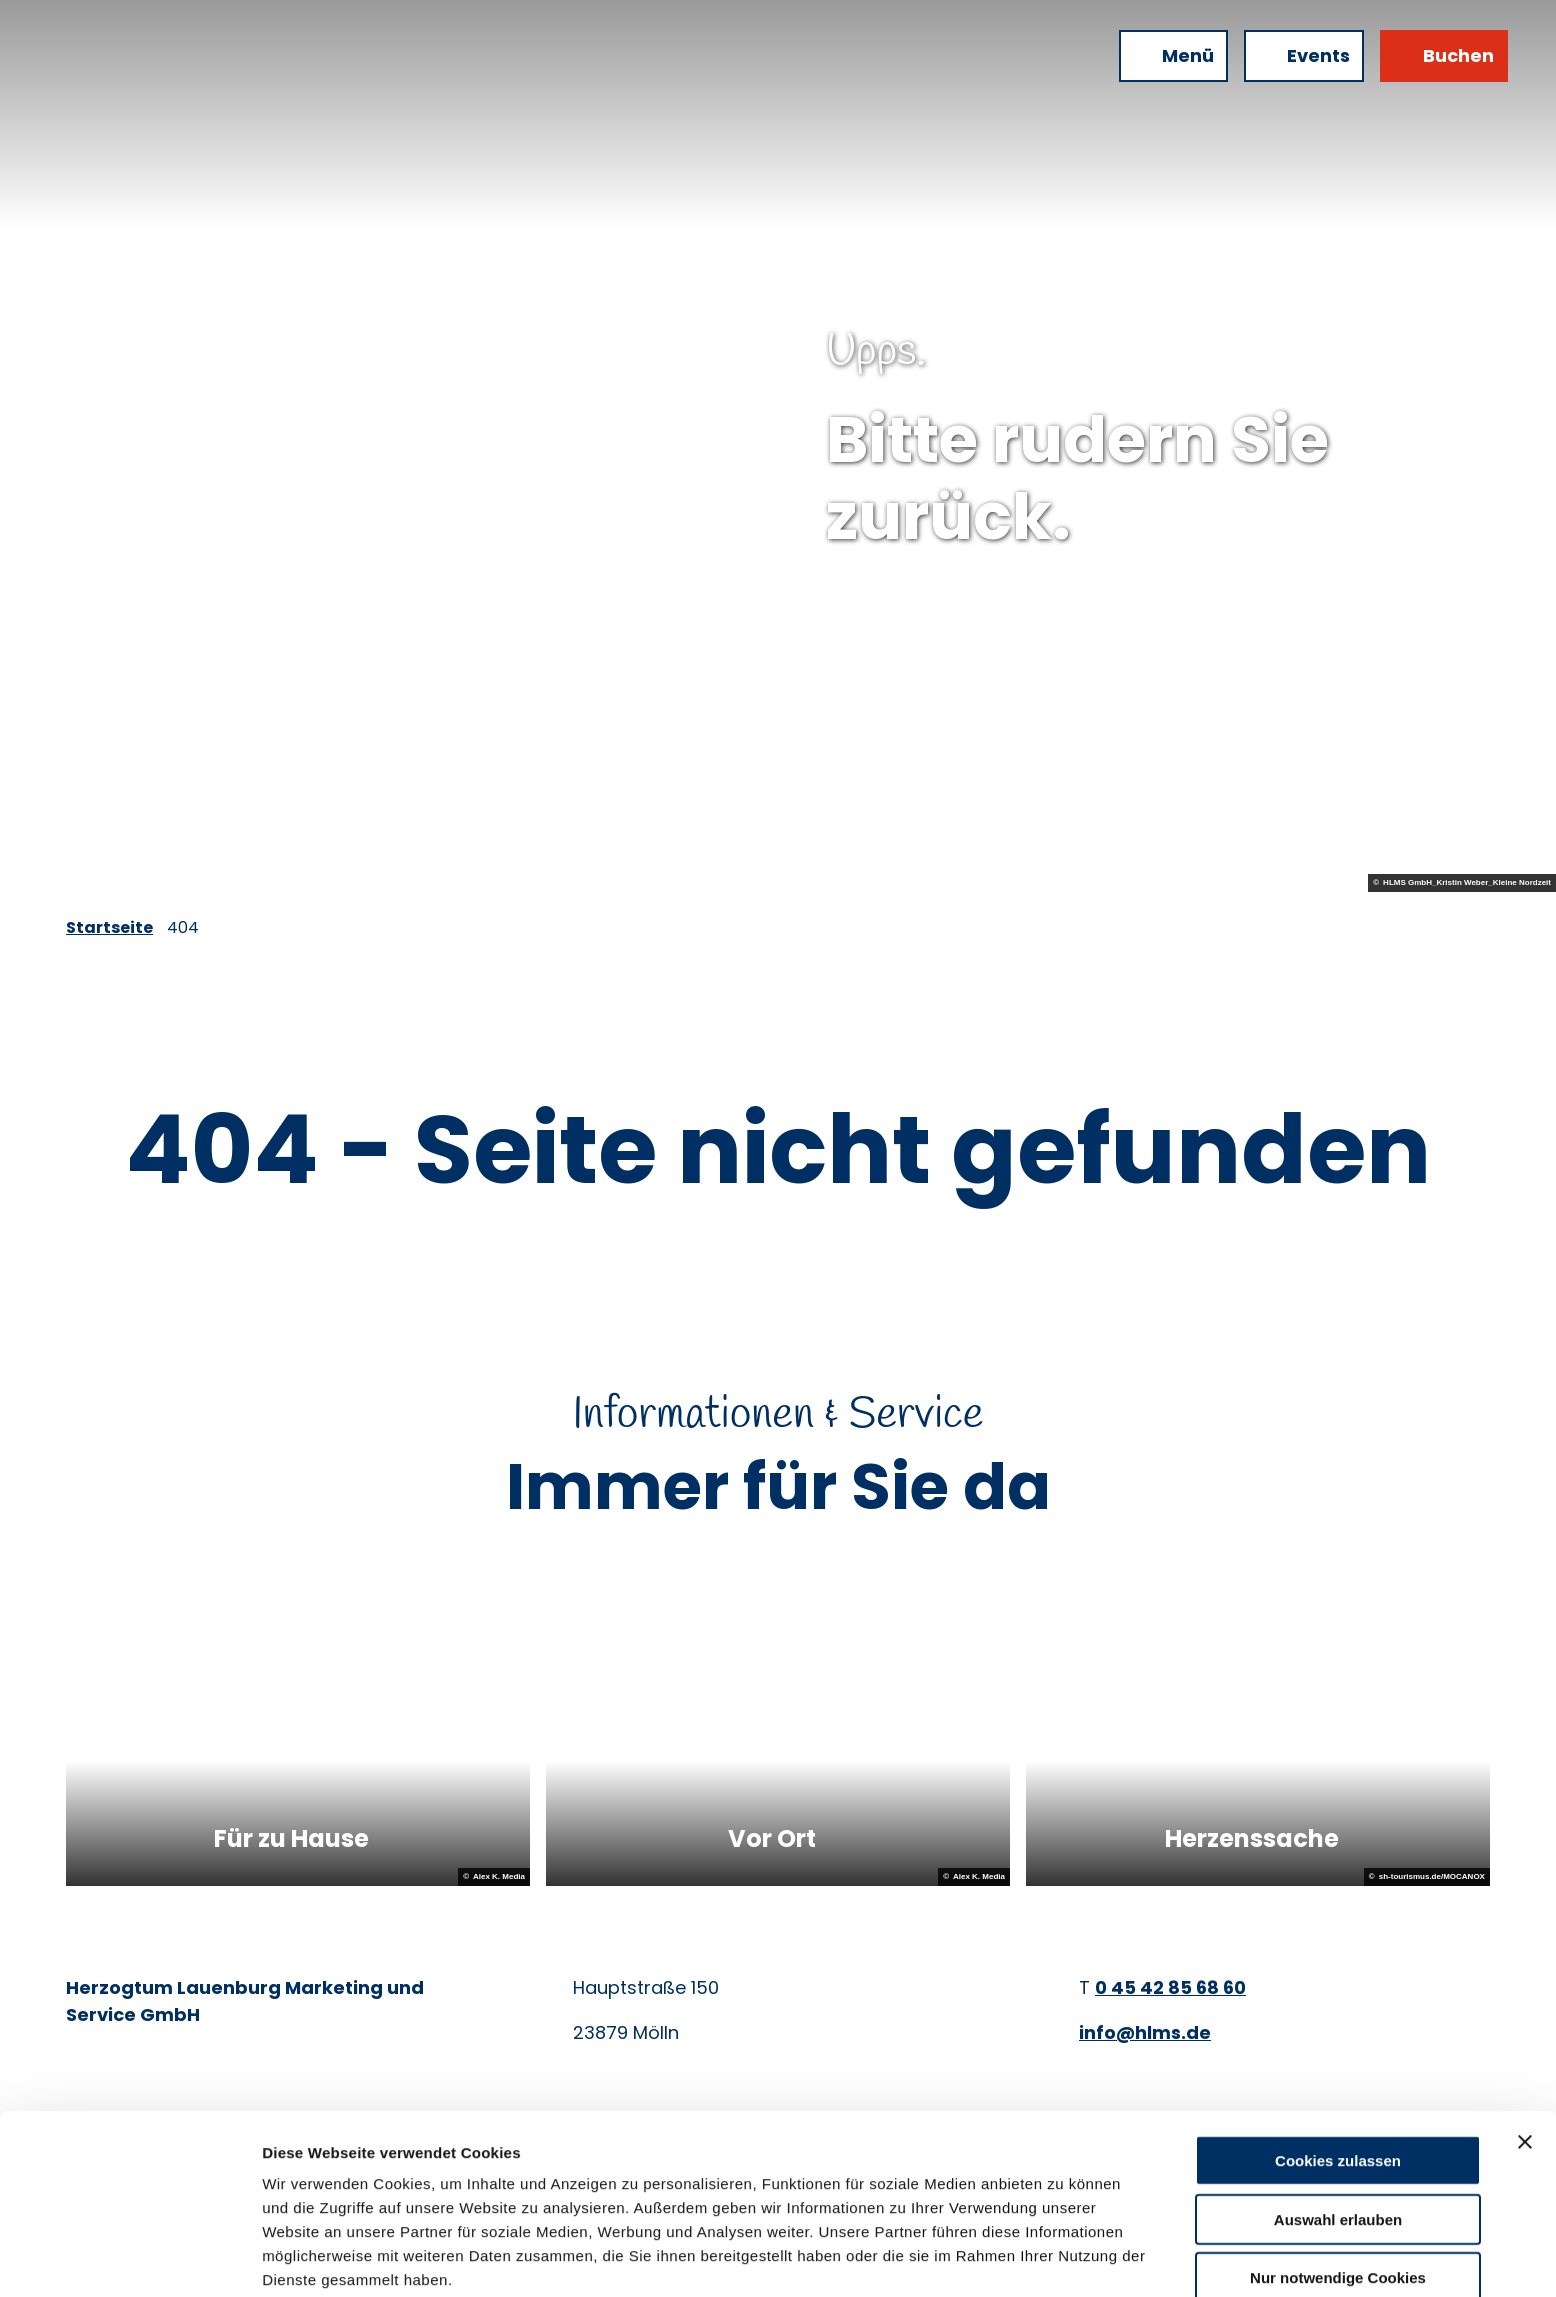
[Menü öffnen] (1173, 56)
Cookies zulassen (1338, 2073)
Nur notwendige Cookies (1338, 2190)
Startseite (109, 927)
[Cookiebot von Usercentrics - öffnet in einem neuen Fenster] (129, 2258)
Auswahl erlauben (1338, 2132)
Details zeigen (1063, 2257)
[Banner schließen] (1525, 2055)
